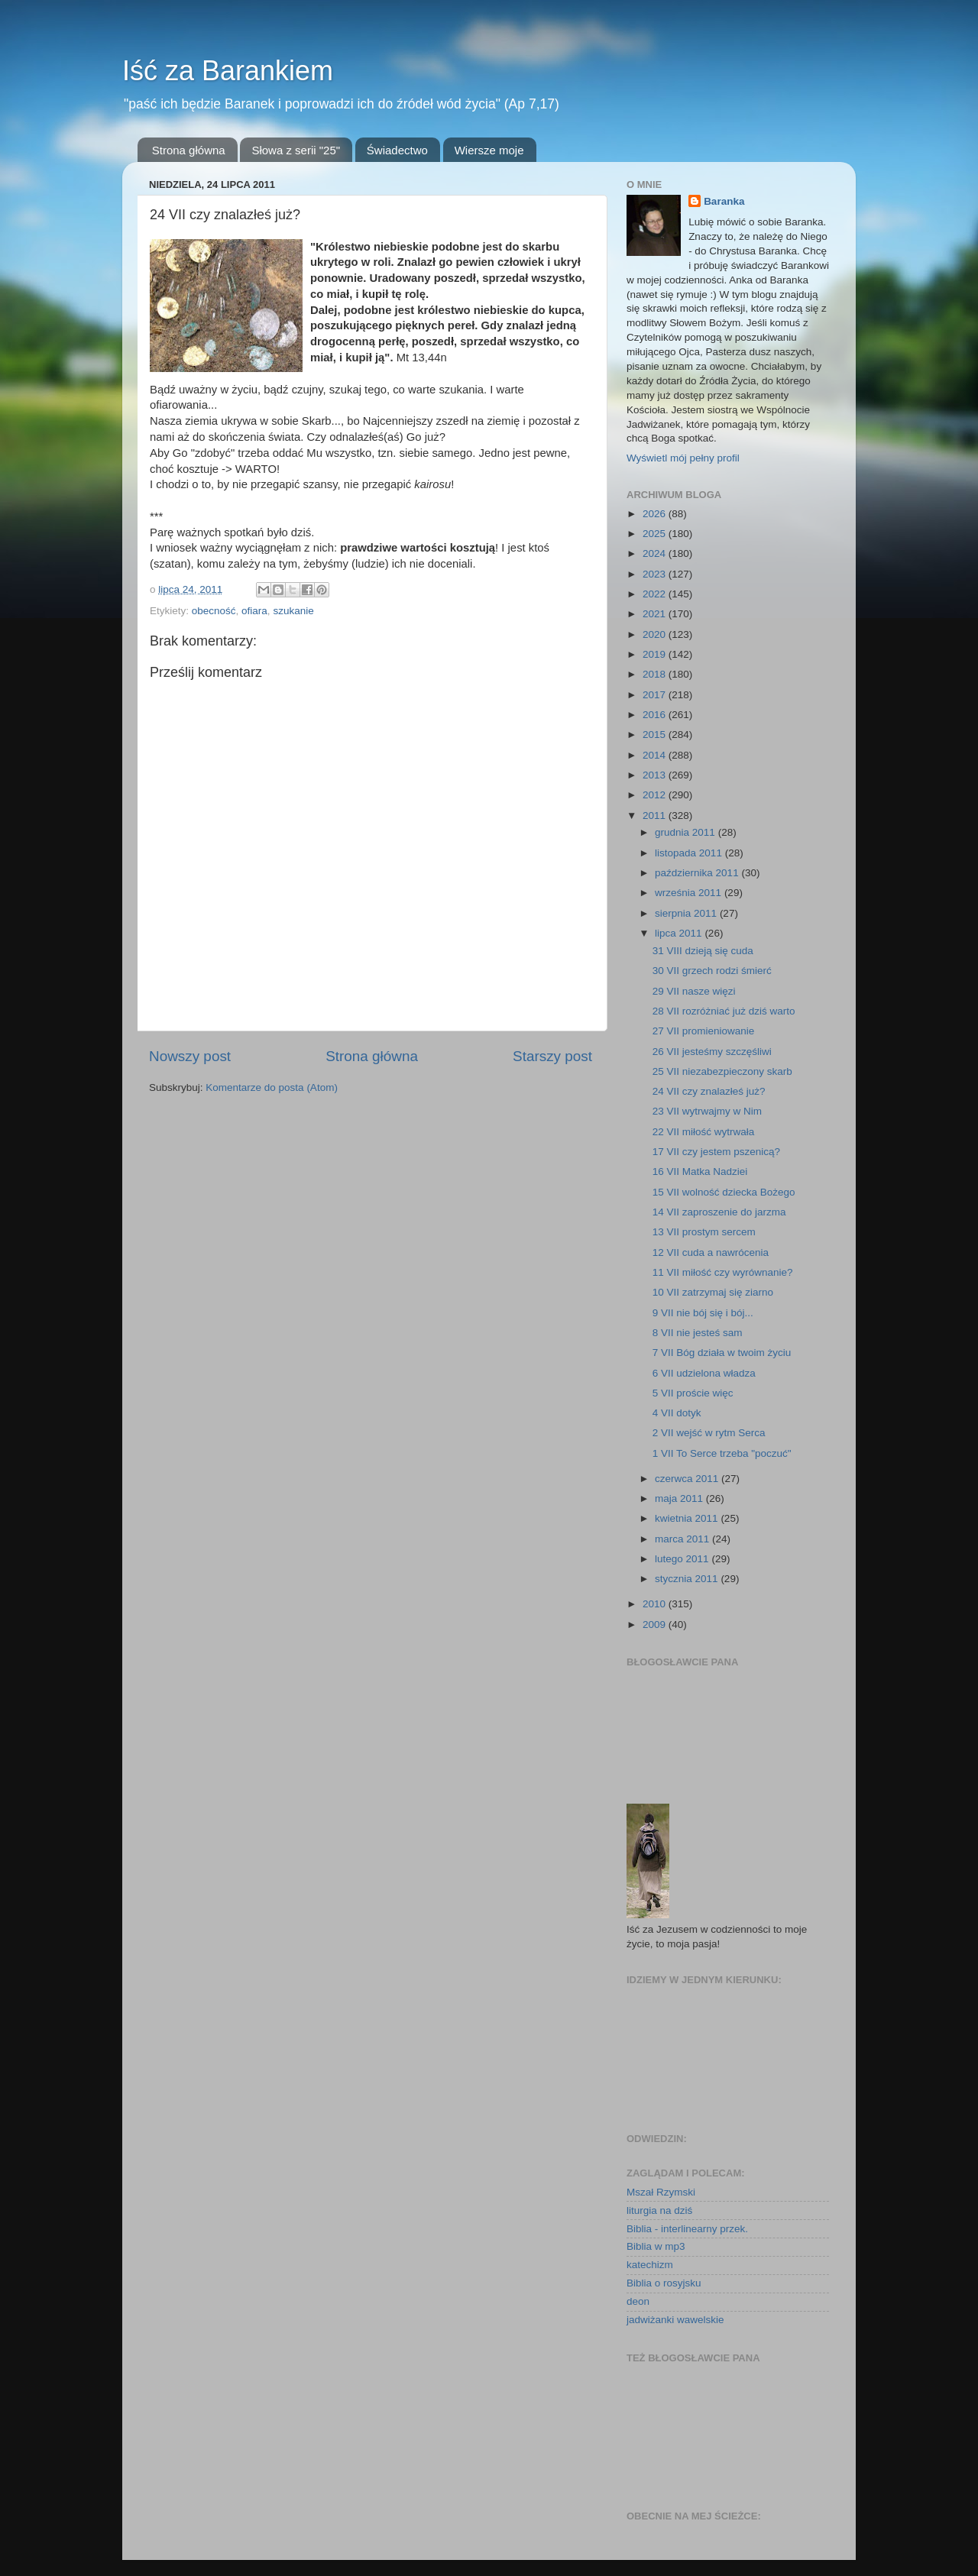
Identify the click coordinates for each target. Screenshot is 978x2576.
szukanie (293, 610)
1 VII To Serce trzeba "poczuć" (722, 1453)
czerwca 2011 (688, 1478)
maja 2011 (680, 1498)
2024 (656, 553)
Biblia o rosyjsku (664, 2283)
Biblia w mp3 (656, 2246)
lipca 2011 (679, 933)
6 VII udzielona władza (704, 1373)
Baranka (724, 201)
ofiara (254, 610)
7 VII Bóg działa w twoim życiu (722, 1352)
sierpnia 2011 (687, 913)
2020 (656, 634)
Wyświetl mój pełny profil (683, 458)
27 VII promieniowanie (704, 1031)
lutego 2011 (683, 1559)
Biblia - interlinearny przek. (687, 2229)
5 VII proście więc (693, 1393)
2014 (656, 755)
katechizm (650, 2264)
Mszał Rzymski (661, 2192)
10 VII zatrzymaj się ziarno (713, 1292)
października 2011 (698, 873)
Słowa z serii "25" (295, 150)
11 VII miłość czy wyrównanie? (723, 1272)
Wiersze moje (489, 150)
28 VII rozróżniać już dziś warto (724, 1011)
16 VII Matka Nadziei (700, 1171)
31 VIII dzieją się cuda (703, 950)
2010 (656, 1604)
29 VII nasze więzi (694, 991)
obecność (214, 610)
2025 (656, 533)
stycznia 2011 (688, 1578)
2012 (656, 795)
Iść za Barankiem (227, 70)
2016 (656, 714)
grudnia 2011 (686, 832)
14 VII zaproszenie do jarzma (719, 1212)
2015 (656, 734)
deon (638, 2301)
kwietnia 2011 (688, 1518)
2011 (656, 815)
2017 (656, 695)
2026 (656, 513)
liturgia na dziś (659, 2210)
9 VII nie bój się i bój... (703, 1313)
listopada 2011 (690, 853)
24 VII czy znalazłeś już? (709, 1091)
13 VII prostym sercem (704, 1232)
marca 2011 (683, 1539)
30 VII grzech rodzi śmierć (712, 970)
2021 (656, 614)
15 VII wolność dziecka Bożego (724, 1192)
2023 (656, 574)
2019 (656, 654)
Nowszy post (190, 1056)
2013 (656, 775)
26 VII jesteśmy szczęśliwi (712, 1051)
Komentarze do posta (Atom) (272, 1087)
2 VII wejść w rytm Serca (709, 1432)
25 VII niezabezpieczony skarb (722, 1071)
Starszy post (552, 1056)
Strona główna (188, 150)
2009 (656, 1624)
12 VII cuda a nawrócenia (711, 1252)
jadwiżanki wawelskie (675, 2319)
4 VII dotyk (677, 1413)
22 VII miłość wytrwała (704, 1132)
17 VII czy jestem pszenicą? (716, 1151)
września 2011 (689, 892)
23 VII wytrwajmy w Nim (707, 1111)
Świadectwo (397, 150)
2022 (656, 594)
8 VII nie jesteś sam (698, 1332)
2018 (656, 674)
